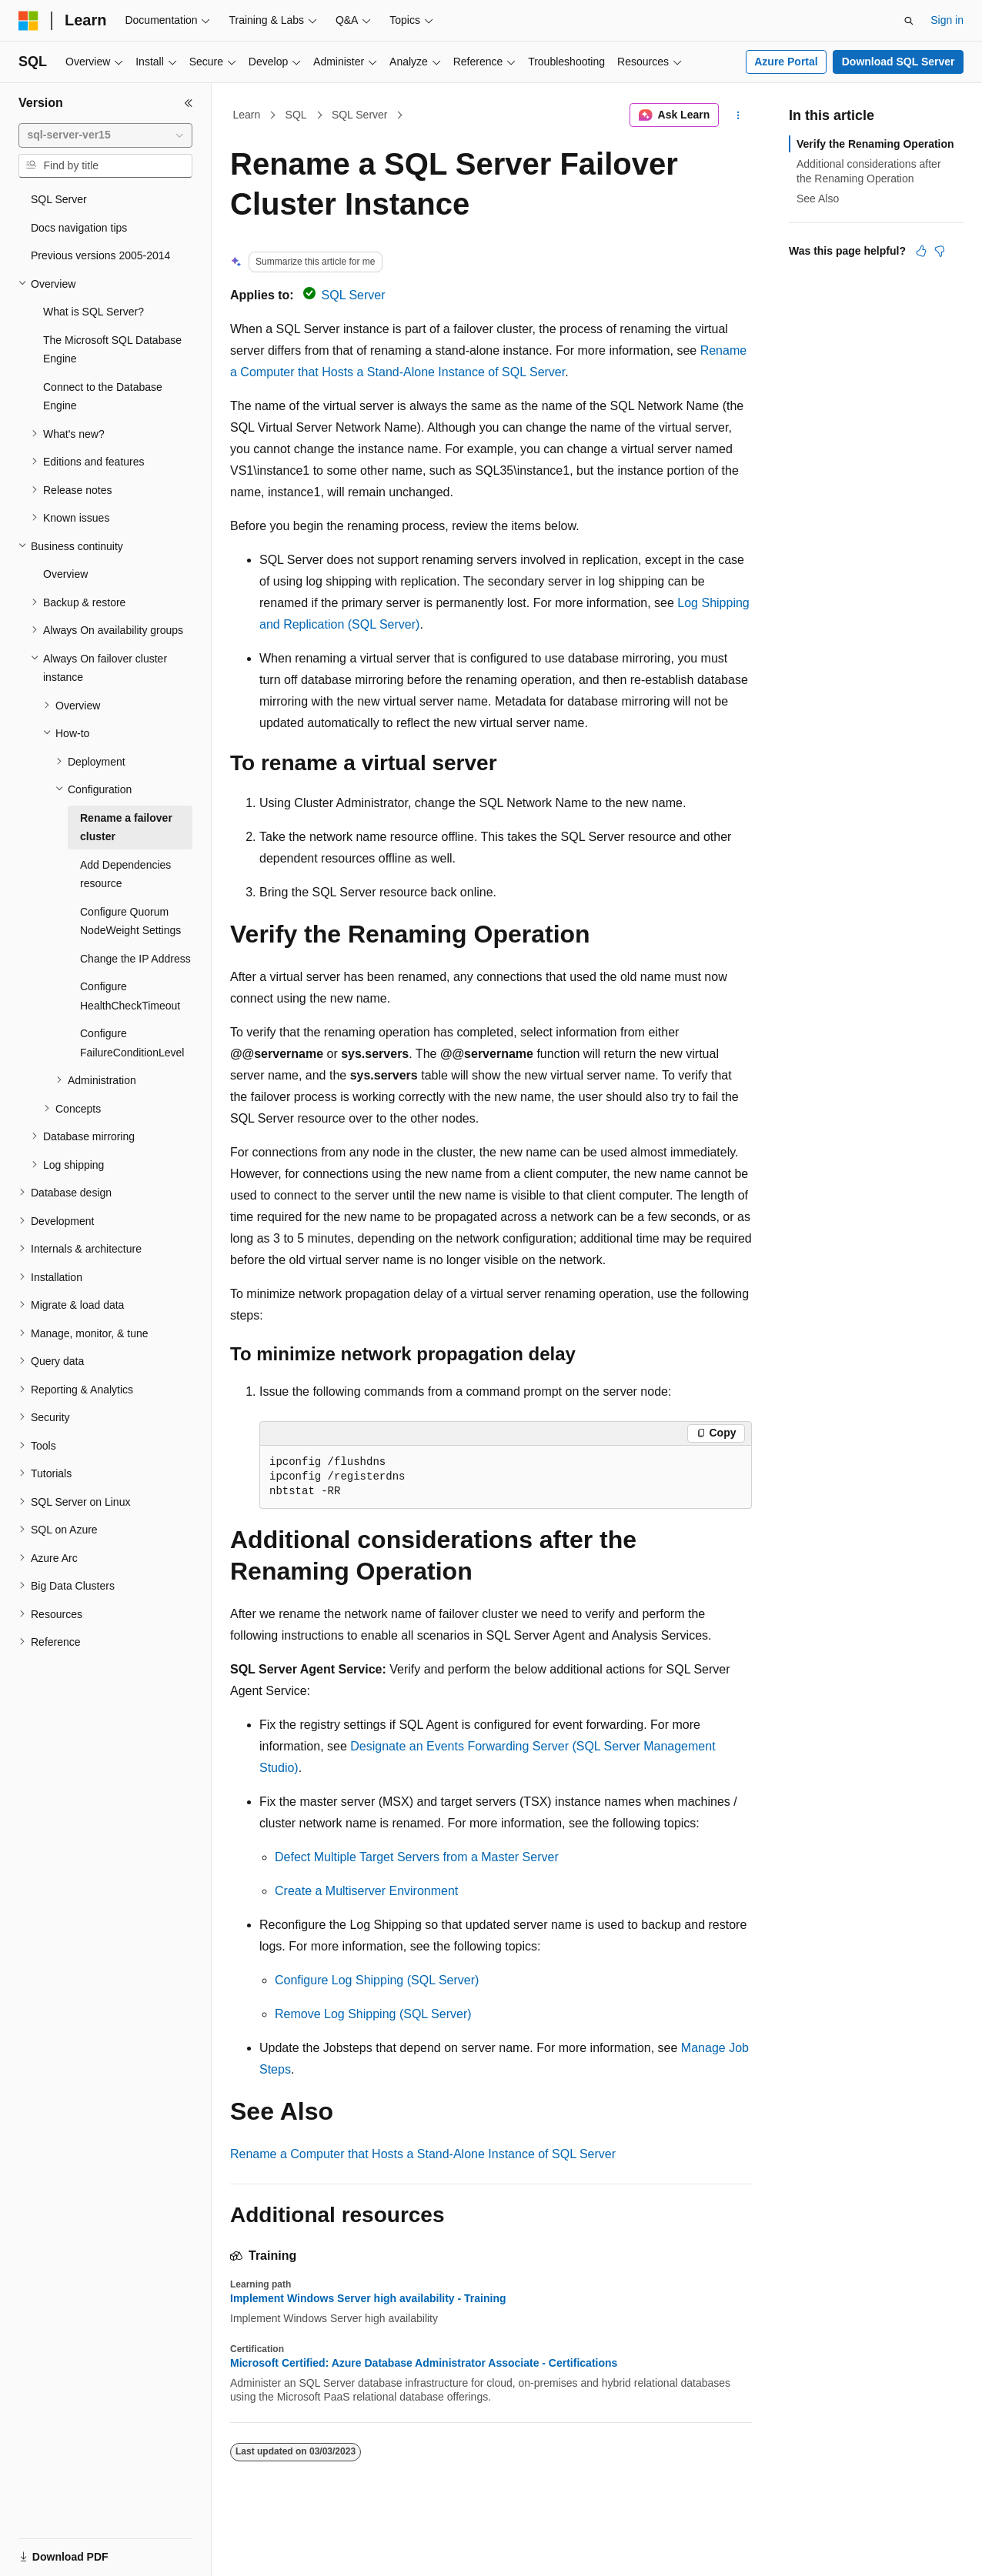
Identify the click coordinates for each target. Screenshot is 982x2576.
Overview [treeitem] (65, 574)
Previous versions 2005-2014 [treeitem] (100, 255)
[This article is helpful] (921, 251)
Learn (247, 114)
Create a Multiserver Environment (366, 1890)
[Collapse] (188, 103)
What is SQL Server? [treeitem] (93, 311)
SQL (296, 114)
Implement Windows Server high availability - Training (368, 2298)
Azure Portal (785, 61)
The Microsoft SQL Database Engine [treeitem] (112, 349)
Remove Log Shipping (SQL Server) (373, 2013)
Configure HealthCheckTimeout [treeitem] (130, 996)
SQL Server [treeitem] (59, 199)
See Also (818, 198)
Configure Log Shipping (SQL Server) (377, 1980)
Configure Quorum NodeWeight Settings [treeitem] (130, 921)
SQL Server (360, 114)
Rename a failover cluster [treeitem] (126, 827)
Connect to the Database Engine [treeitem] (102, 396)
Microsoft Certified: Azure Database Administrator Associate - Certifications (423, 2363)
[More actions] (738, 115)
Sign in (947, 20)
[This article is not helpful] (939, 251)
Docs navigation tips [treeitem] (79, 228)
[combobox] (105, 135)
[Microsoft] (28, 21)
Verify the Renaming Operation (875, 144)
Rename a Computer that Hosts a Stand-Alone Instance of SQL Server (423, 2154)
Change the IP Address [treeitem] (135, 959)
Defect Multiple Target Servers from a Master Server (417, 1857)
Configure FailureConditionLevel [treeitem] (132, 1043)
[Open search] (908, 21)
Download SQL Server (898, 61)
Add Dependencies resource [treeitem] (125, 874)
